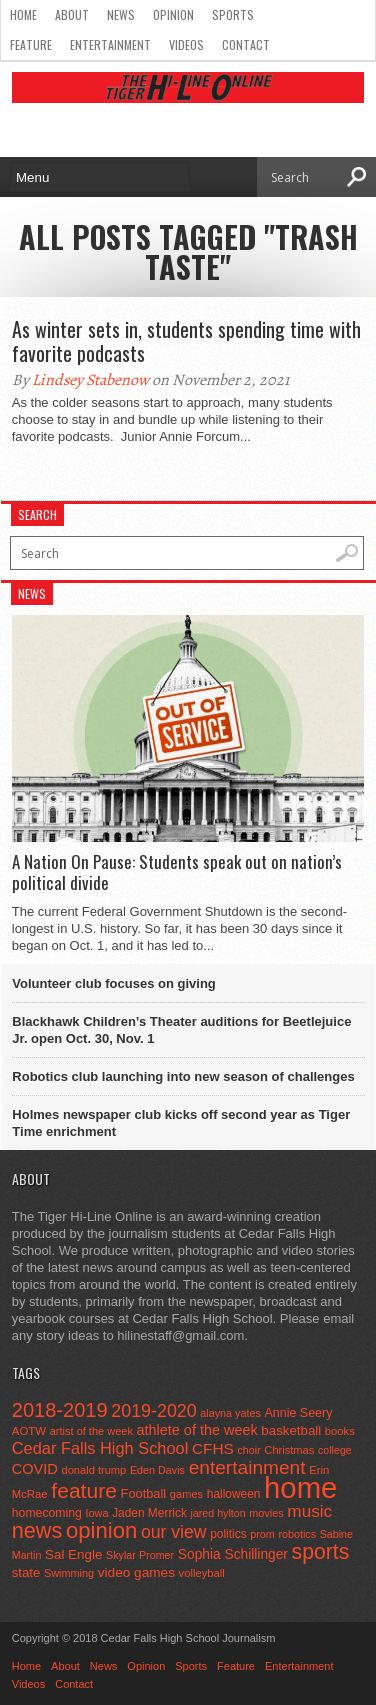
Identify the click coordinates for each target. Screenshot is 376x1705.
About (72, 14)
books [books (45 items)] (340, 1431)
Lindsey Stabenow (90, 380)
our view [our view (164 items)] (174, 1532)
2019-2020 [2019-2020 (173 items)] (153, 1411)
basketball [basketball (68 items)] (291, 1430)
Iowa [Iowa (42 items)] (97, 1513)
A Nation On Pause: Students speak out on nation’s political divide (177, 872)
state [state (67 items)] (26, 1572)
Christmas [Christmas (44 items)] (289, 1450)
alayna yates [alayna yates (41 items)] (230, 1413)
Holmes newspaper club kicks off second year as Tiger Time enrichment (181, 1123)
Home (23, 14)
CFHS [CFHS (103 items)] (213, 1448)
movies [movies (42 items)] (266, 1513)
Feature (31, 44)
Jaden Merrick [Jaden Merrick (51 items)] (149, 1513)
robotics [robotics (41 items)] (297, 1534)
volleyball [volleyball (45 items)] (202, 1573)
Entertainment (110, 44)
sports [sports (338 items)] (321, 1551)
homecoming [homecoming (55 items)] (47, 1513)
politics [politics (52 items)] (228, 1534)
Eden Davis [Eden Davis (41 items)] (157, 1470)
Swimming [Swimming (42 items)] (69, 1573)
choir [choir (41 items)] (248, 1450)
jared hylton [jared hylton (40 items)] (218, 1513)
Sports (233, 14)
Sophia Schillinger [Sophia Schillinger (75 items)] (233, 1554)
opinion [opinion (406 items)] (101, 1530)
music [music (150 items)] (309, 1511)
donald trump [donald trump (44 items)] (93, 1470)
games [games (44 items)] (186, 1494)
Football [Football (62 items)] (144, 1493)
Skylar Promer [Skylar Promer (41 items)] (140, 1555)
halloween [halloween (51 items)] (234, 1494)
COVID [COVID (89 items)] (35, 1469)
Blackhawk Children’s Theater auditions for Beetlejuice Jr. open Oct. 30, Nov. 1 (181, 1030)
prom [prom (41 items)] (262, 1534)
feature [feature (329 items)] (84, 1490)
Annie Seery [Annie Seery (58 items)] (298, 1413)
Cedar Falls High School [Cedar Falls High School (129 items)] (100, 1448)
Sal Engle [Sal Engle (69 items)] (73, 1554)
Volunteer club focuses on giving (113, 983)
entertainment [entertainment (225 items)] (247, 1467)
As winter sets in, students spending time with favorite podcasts (186, 341)
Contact (246, 44)
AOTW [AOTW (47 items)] (29, 1431)
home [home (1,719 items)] (300, 1487)
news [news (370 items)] (37, 1530)
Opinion (173, 14)
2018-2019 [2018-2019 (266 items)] (60, 1410)
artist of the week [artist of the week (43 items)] (91, 1431)
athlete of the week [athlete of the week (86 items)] (197, 1430)
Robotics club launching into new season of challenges (183, 1076)
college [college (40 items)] (335, 1450)
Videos (186, 44)
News (121, 14)
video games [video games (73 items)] (136, 1572)
